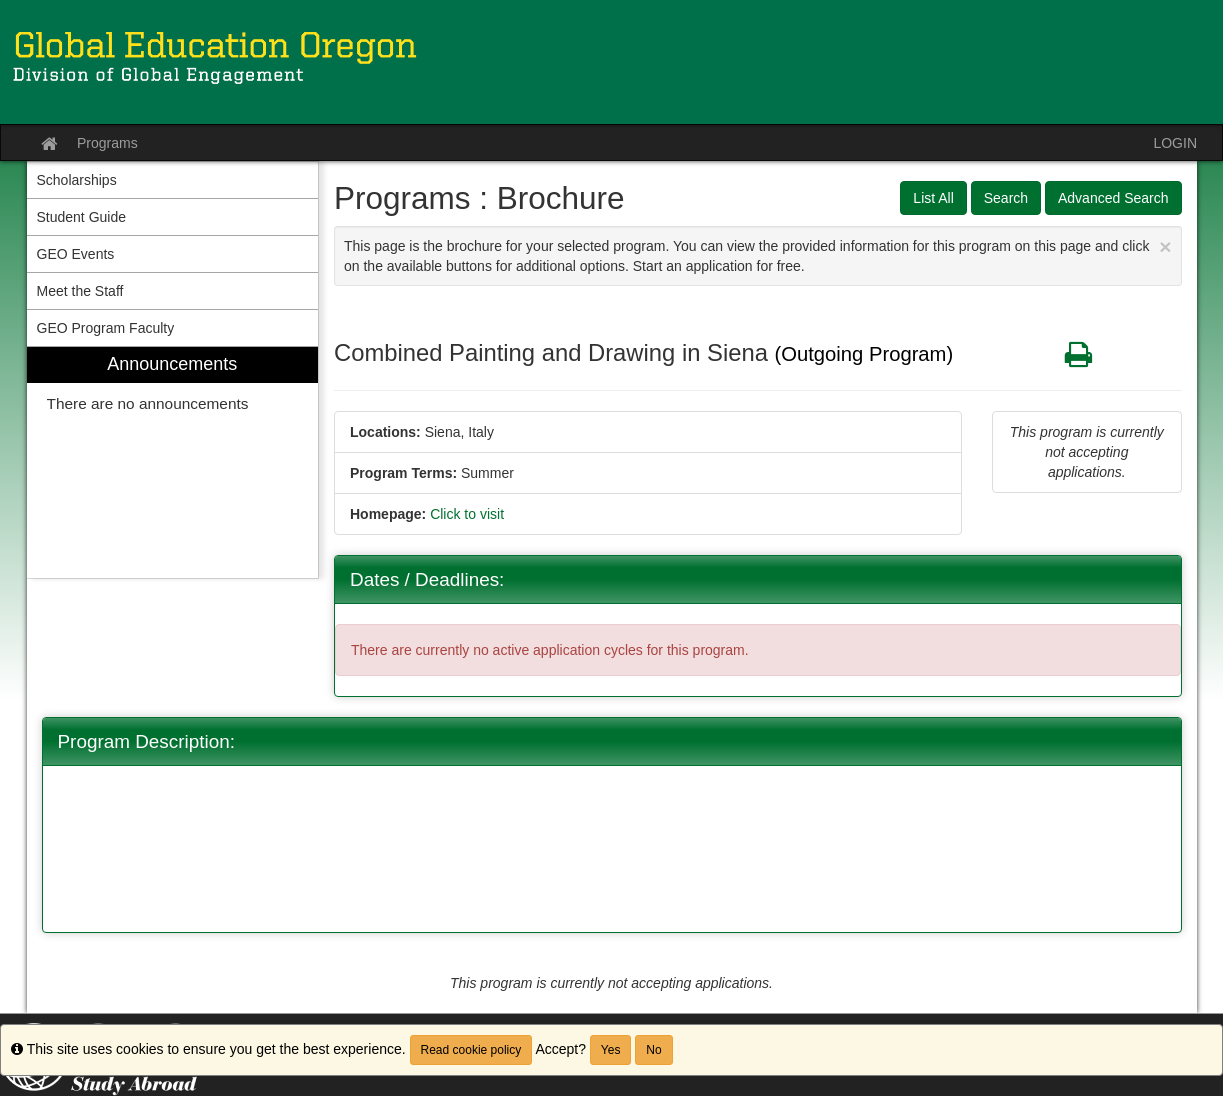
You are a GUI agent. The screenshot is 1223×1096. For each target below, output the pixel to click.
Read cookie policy (471, 1050)
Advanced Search (1113, 198)
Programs (107, 143)
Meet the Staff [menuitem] (80, 291)
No (653, 1050)
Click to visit (467, 514)
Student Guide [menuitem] (82, 217)
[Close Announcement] (1165, 246)
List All (933, 198)
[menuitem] (173, 462)
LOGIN (1175, 143)
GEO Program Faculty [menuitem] (106, 328)
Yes (611, 1050)
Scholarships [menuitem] (77, 180)
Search (1006, 198)
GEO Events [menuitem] (76, 254)
